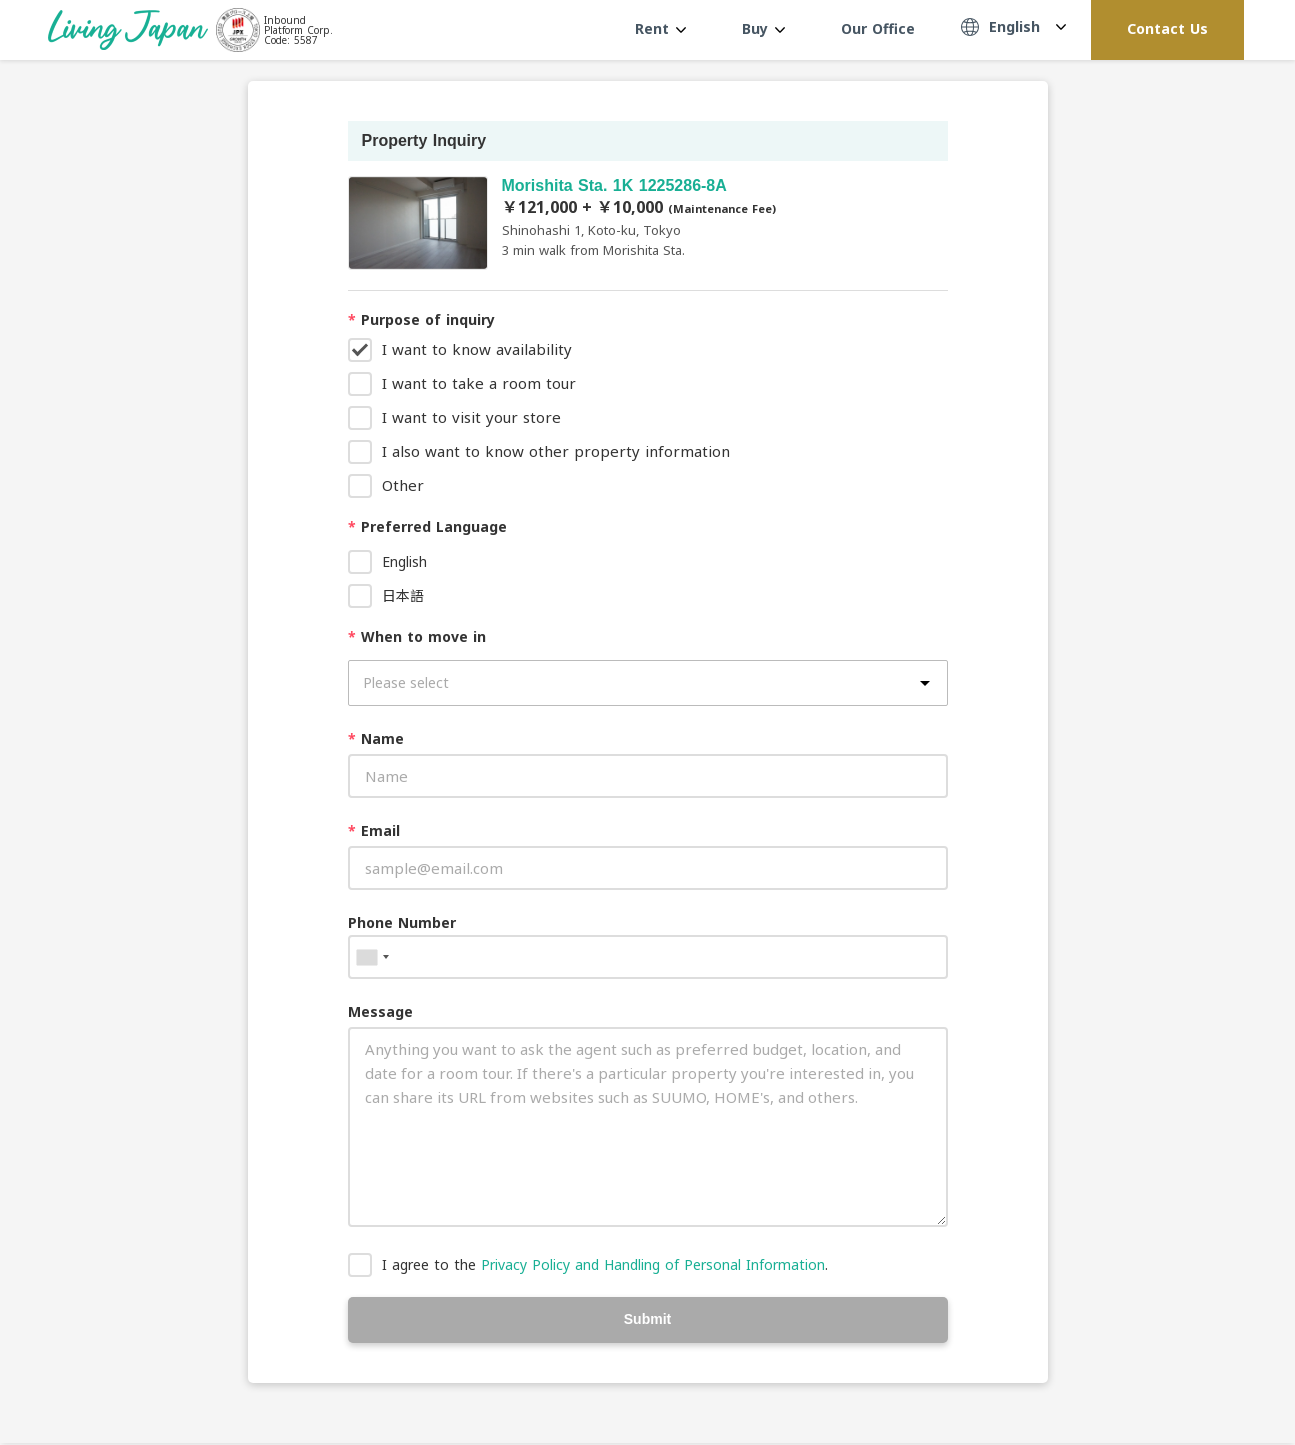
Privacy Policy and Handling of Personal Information (653, 1264)
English (404, 561)
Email (374, 830)
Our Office (878, 28)
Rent (660, 28)
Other (403, 485)
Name (376, 738)
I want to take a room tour (479, 383)
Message (380, 1011)
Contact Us (1167, 28)
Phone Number (402, 922)
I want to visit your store (471, 417)
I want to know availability (477, 349)
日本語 (403, 595)
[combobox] (372, 957)
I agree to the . (605, 1264)
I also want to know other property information (556, 451)
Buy (763, 28)
